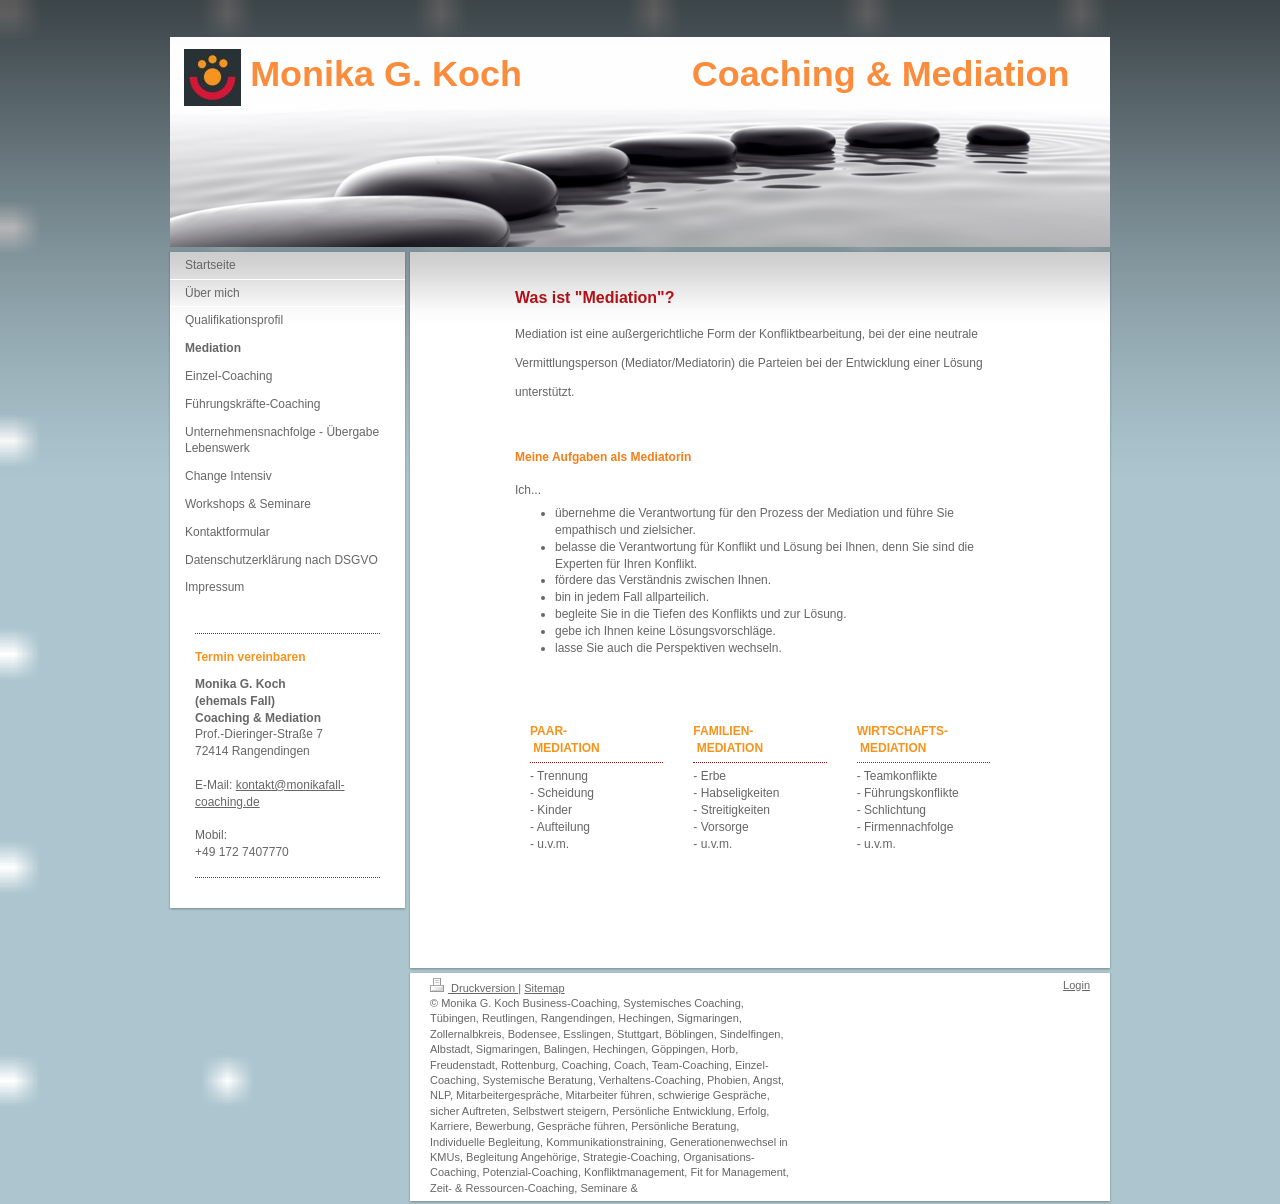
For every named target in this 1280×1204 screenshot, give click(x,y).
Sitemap (544, 988)
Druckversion (474, 988)
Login (1076, 985)
